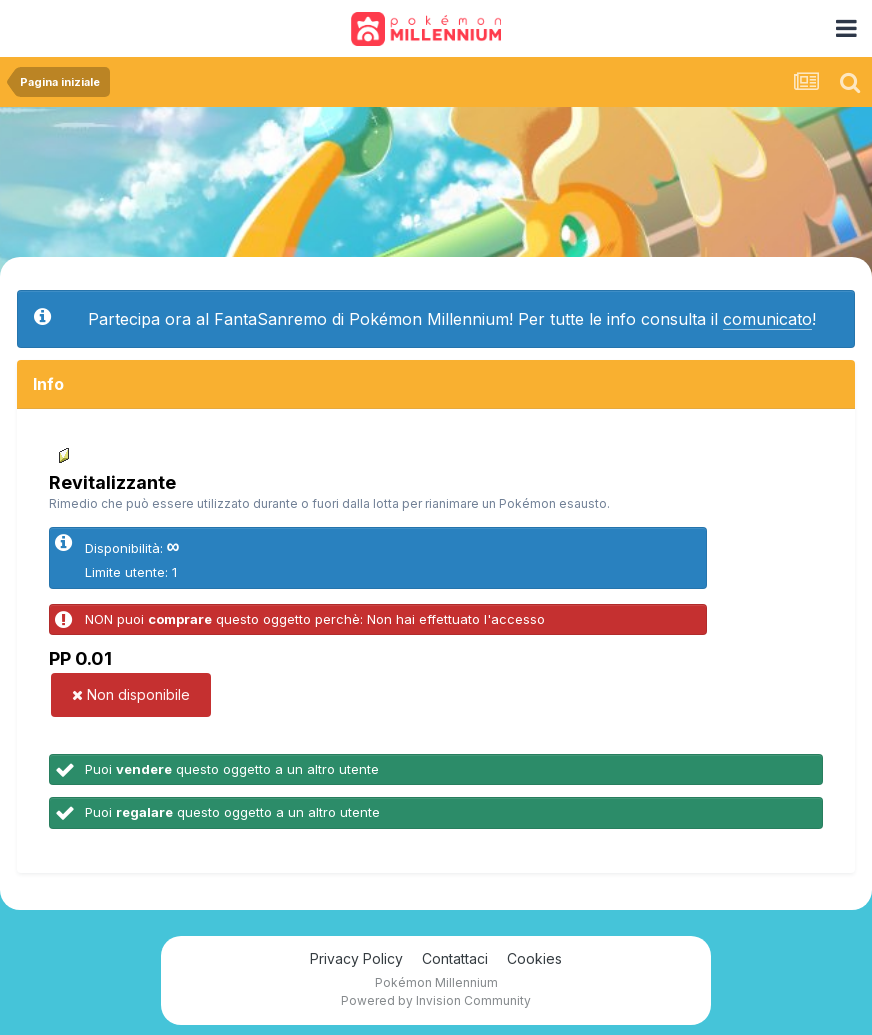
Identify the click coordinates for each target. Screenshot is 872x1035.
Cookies (534, 958)
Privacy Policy (356, 958)
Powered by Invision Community (436, 1000)
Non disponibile (131, 694)
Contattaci (455, 958)
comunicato (767, 319)
